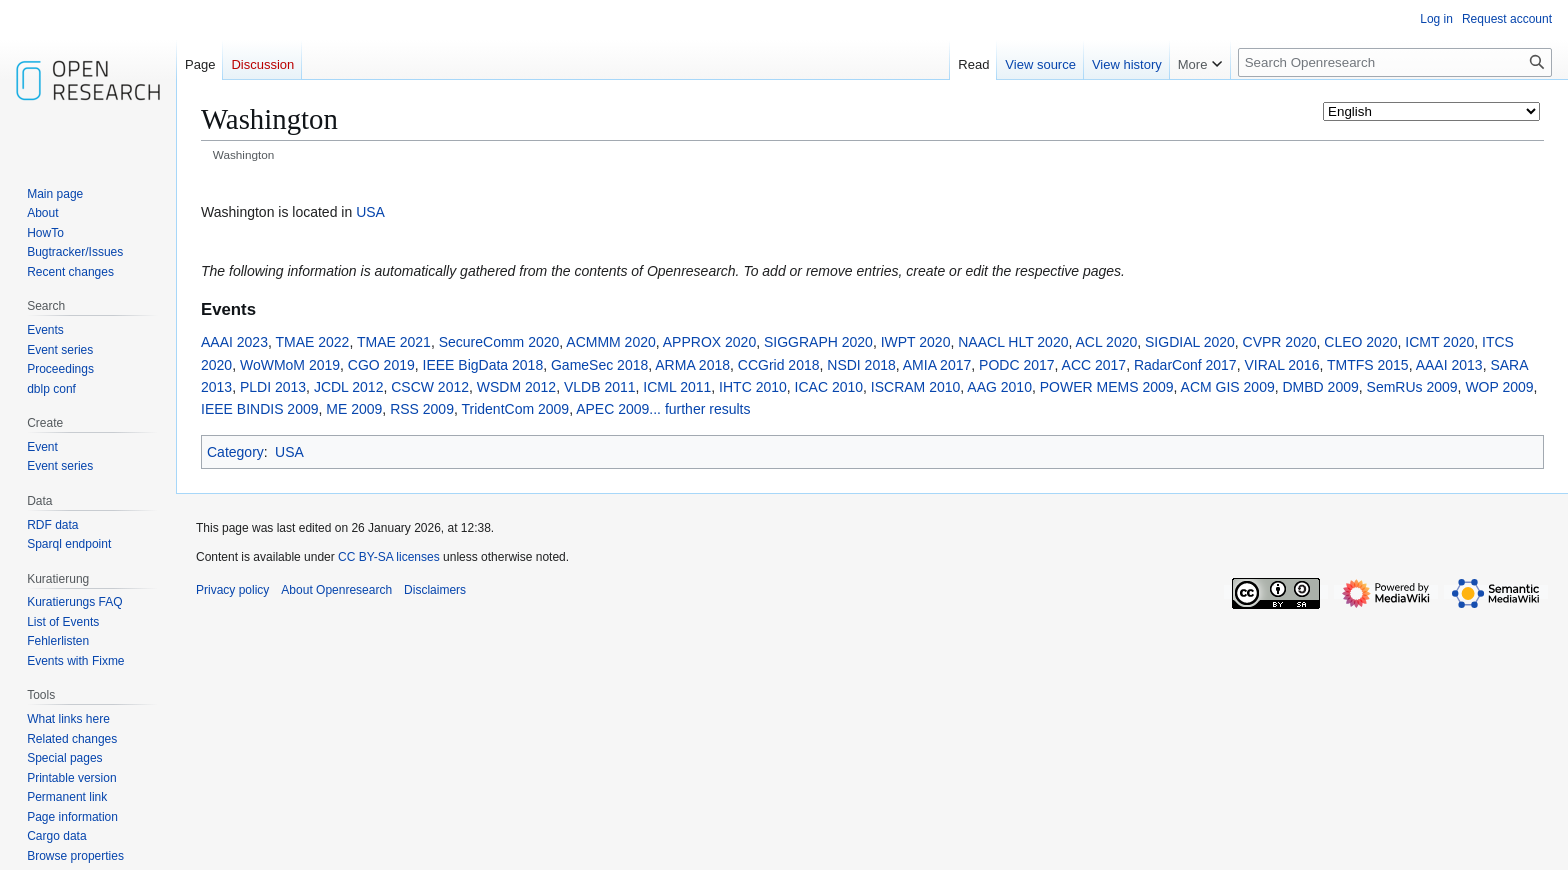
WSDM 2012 (516, 387)
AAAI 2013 (1449, 365)
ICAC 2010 (829, 387)
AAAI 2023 (234, 342)
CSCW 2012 (430, 387)
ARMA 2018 (692, 365)
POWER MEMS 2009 (1107, 387)
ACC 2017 (1094, 365)
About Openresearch (336, 590)
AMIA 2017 (937, 365)
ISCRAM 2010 (915, 387)
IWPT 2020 (916, 342)
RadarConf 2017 (1185, 365)
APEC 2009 (612, 409)
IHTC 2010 (753, 387)
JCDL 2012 (349, 387)
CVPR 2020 (1280, 342)
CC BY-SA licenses (389, 557)
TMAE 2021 (394, 342)
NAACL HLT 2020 (1013, 342)
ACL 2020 (1107, 342)
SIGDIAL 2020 (1190, 342)
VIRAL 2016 (1281, 365)
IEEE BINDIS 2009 (260, 409)
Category (235, 452)
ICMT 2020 (1439, 342)
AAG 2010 (999, 387)
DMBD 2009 (1321, 387)
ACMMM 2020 (610, 342)
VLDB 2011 (600, 387)
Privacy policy (232, 590)
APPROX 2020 (709, 342)
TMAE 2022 (312, 342)
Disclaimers (435, 590)
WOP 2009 (1499, 387)
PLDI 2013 (273, 387)
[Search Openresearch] (1395, 62)
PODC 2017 (1016, 365)
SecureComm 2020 (499, 342)
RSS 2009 (422, 409)
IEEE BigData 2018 (483, 365)
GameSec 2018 (599, 365)
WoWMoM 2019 (290, 365)
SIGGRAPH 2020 (818, 342)
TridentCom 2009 (515, 409)
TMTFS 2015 (1368, 365)
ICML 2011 (677, 387)
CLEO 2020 (1360, 342)
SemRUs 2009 (1412, 387)
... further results (699, 409)
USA (370, 212)
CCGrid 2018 (779, 365)
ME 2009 (354, 409)
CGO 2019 (381, 365)
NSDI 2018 (861, 365)
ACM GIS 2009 (1228, 387)
